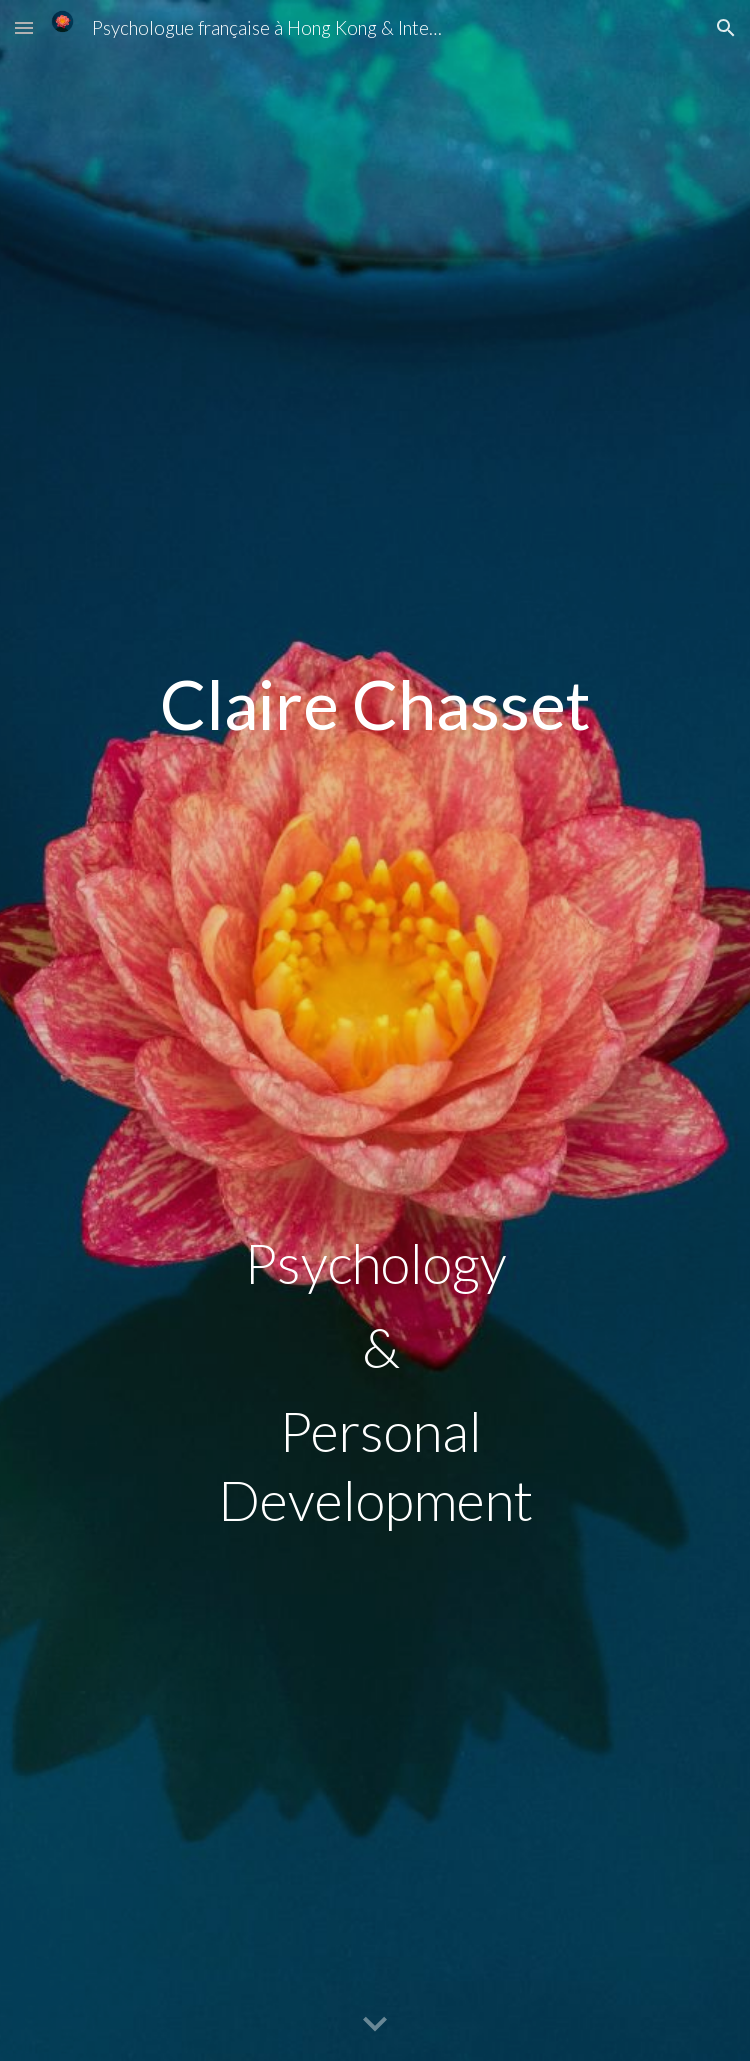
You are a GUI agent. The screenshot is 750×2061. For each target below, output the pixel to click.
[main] (374, 643)
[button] (24, 27)
